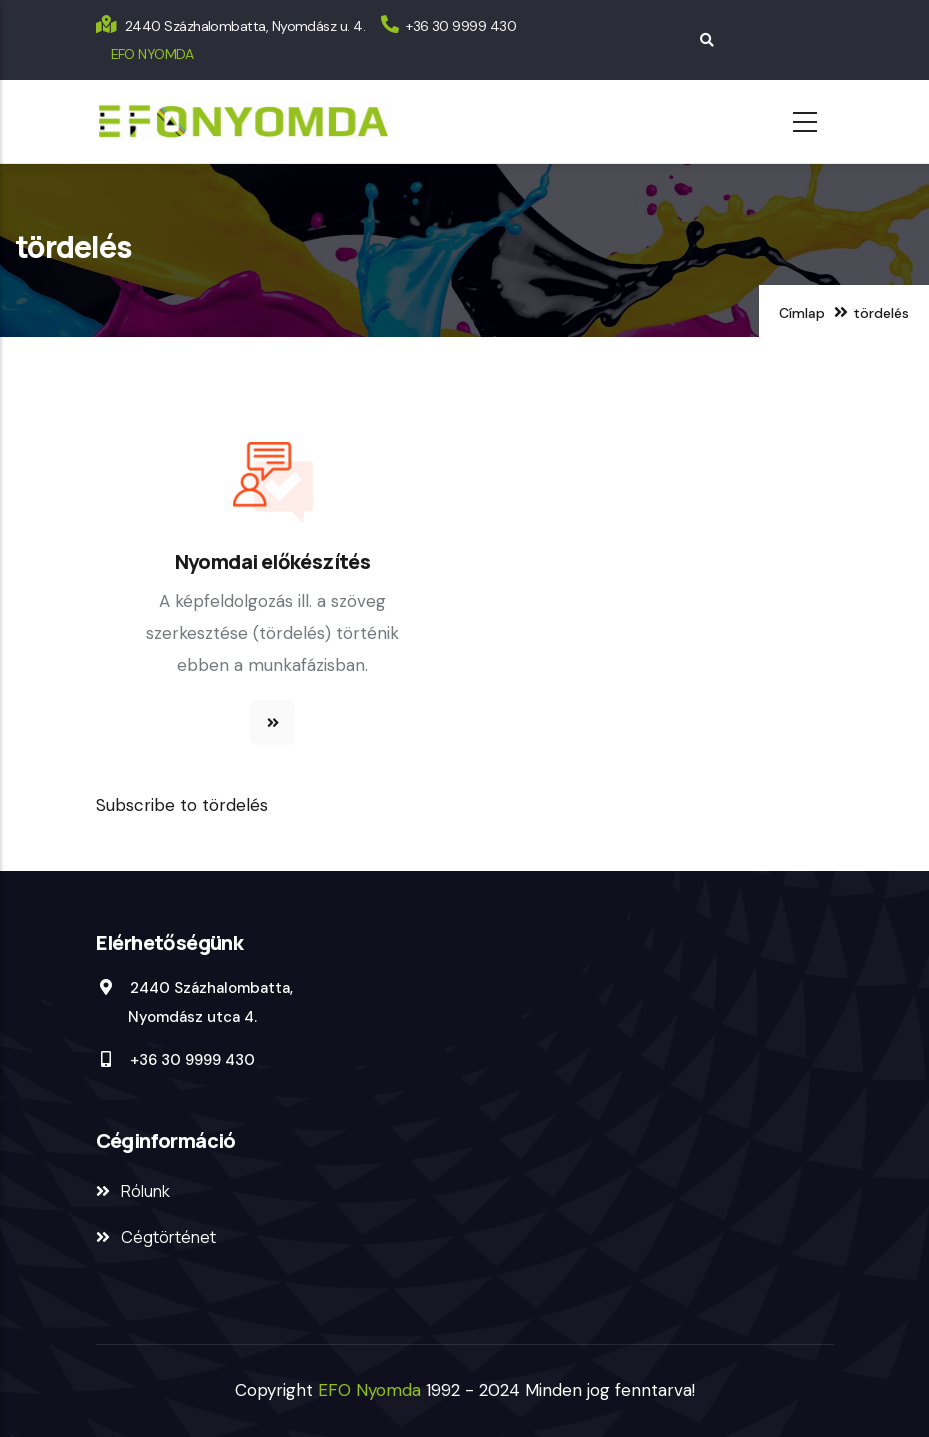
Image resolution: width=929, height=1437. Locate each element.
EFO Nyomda (372, 1390)
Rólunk (145, 1191)
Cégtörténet (168, 1237)
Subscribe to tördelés (182, 805)
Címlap (802, 313)
